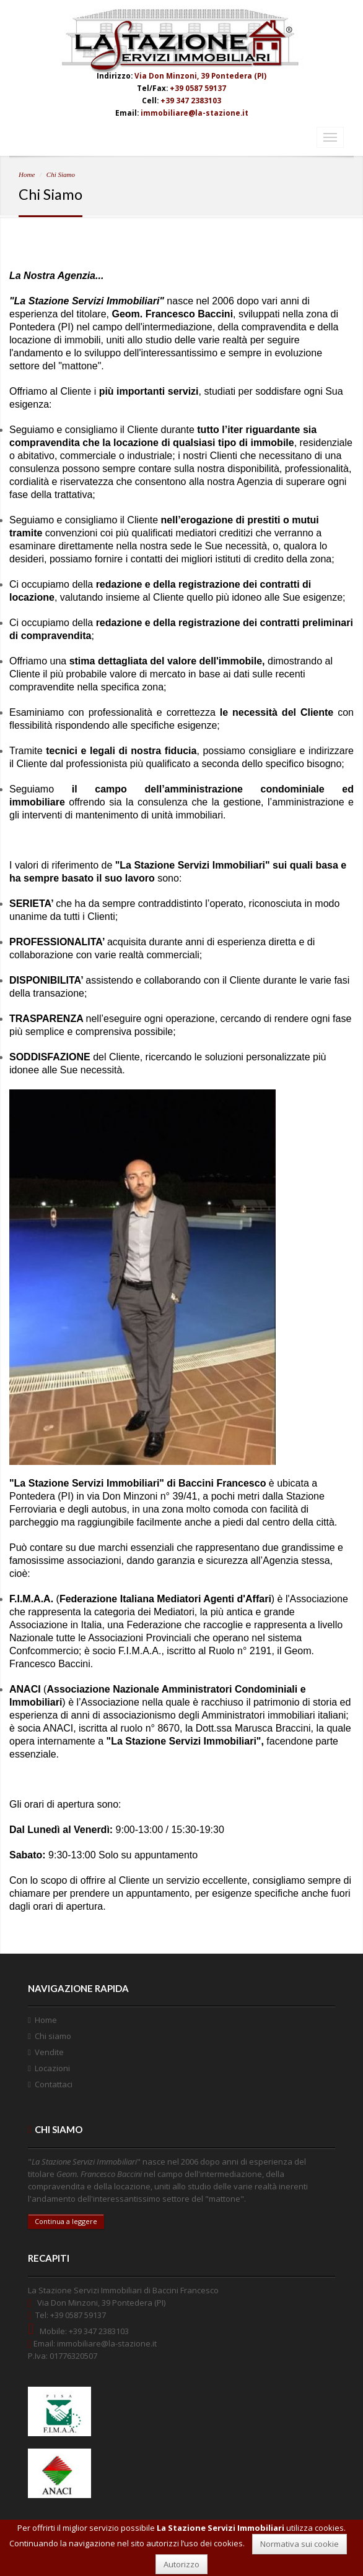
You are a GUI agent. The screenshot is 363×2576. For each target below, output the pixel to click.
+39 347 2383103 (190, 100)
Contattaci (53, 2084)
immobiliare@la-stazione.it (194, 113)
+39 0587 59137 (198, 88)
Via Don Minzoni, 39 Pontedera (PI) (200, 75)
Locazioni (52, 2068)
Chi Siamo (60, 174)
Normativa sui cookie (299, 2543)
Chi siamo (53, 2035)
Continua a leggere (66, 2221)
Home (27, 174)
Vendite (49, 2052)
